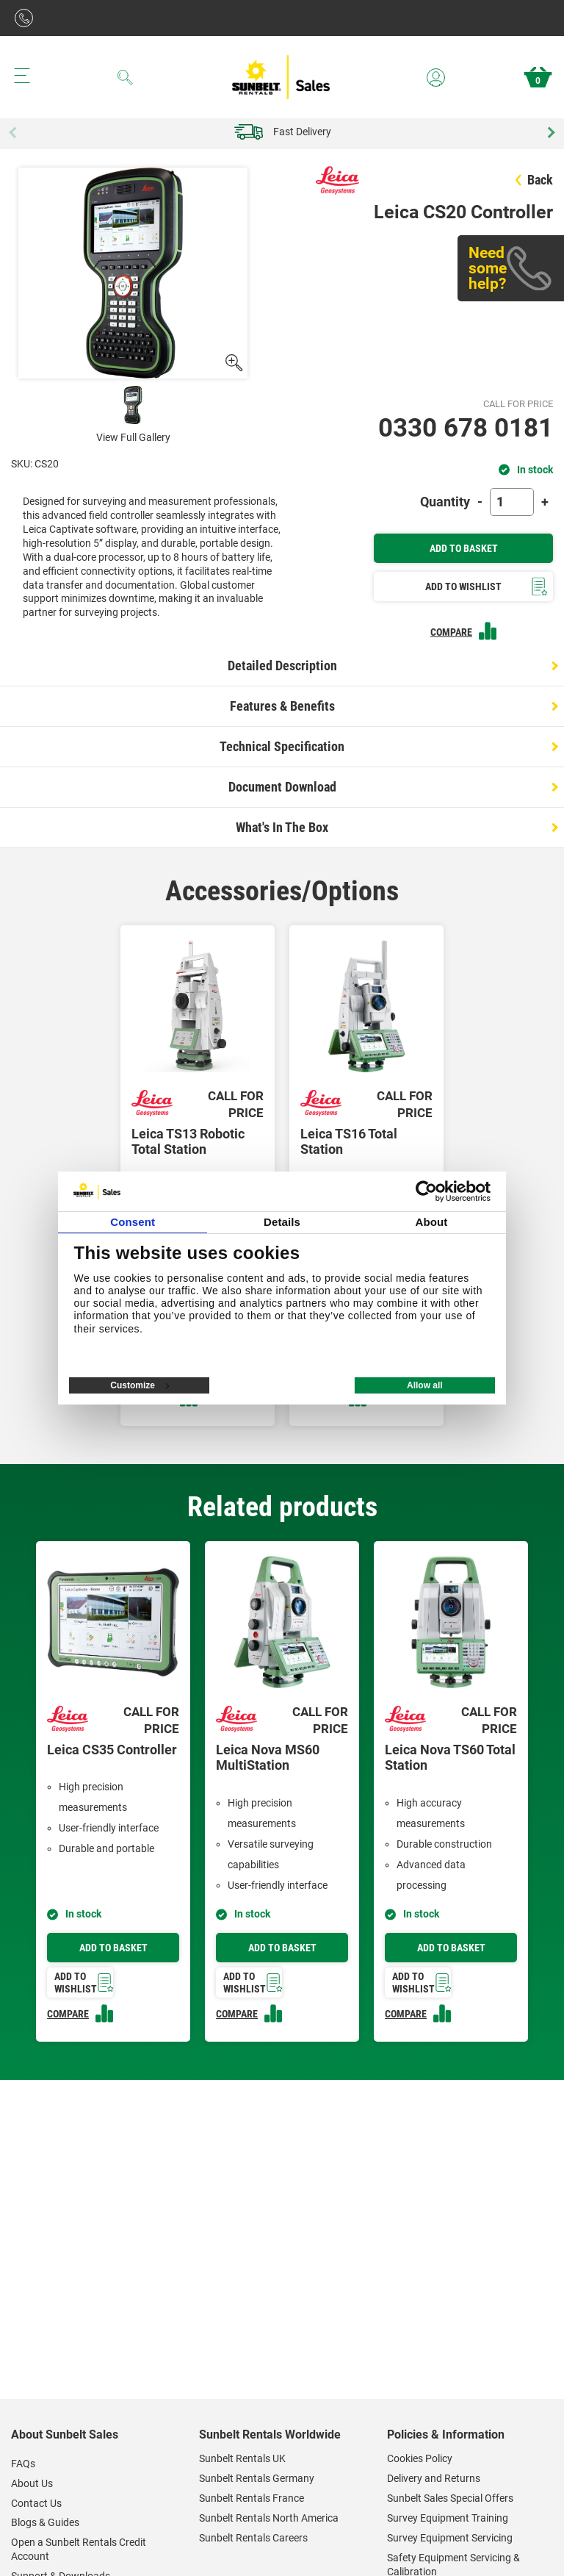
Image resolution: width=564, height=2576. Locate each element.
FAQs (23, 2463)
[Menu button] (22, 75)
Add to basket (113, 1947)
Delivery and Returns (433, 2478)
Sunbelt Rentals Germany (256, 2478)
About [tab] (431, 1222)
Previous (14, 132)
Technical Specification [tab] (282, 746)
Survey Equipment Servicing (450, 2538)
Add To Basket (464, 548)
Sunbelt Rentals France (251, 2498)
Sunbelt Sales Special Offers (450, 2498)
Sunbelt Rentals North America (269, 2518)
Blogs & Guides (45, 2522)
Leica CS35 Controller (112, 1749)
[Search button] (125, 77)
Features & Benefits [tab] (282, 706)
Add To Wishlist (487, 587)
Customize (139, 1385)
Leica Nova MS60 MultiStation (267, 1757)
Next (549, 132)
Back (534, 179)
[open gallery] (232, 363)
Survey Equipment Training (447, 2518)
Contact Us (36, 2503)
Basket (538, 77)
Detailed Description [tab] (282, 665)
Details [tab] (282, 1222)
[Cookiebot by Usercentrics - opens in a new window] (426, 1191)
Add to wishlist (83, 1982)
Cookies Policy (419, 2458)
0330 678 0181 (465, 428)
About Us (32, 2483)
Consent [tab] (132, 1222)
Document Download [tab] (282, 786)
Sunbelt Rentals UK (242, 2458)
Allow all (425, 1385)
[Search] (125, 77)
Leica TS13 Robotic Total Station (188, 1142)
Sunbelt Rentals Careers (253, 2538)
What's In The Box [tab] (282, 827)
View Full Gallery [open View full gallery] (133, 437)
